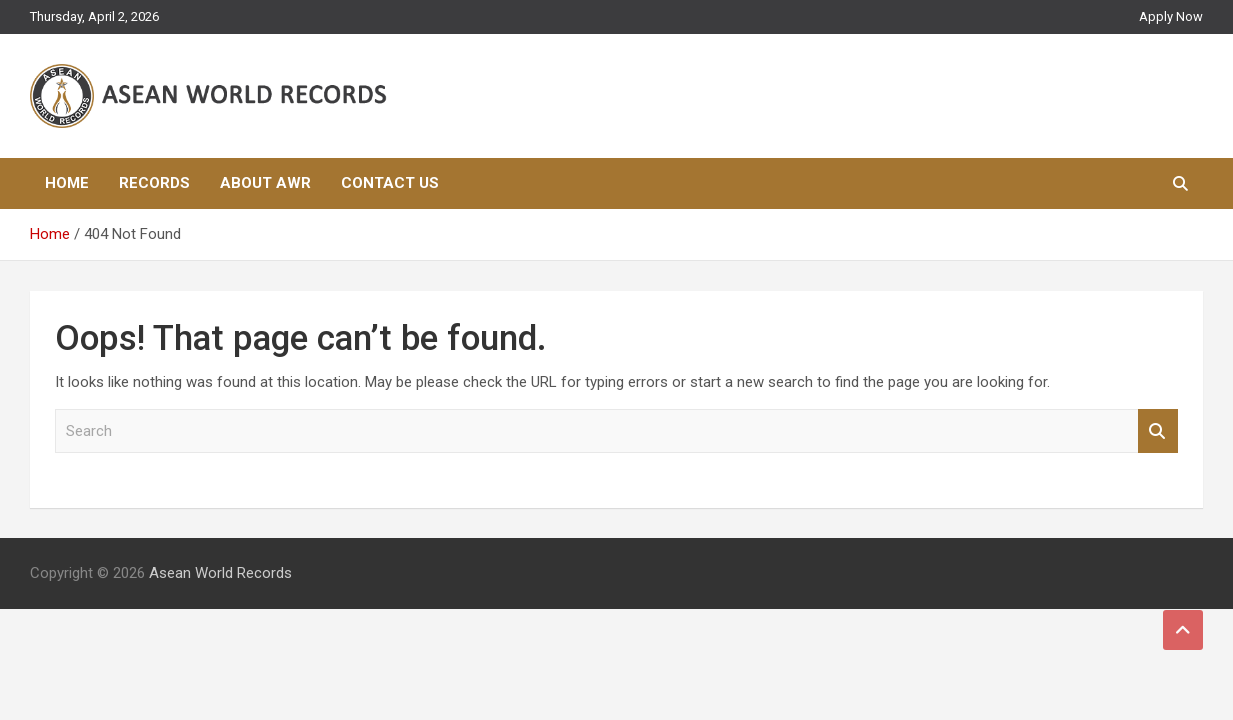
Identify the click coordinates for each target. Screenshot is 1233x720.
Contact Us (390, 183)
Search (1158, 431)
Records (154, 183)
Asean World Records (220, 573)
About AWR (265, 183)
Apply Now (1171, 16)
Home (67, 183)
